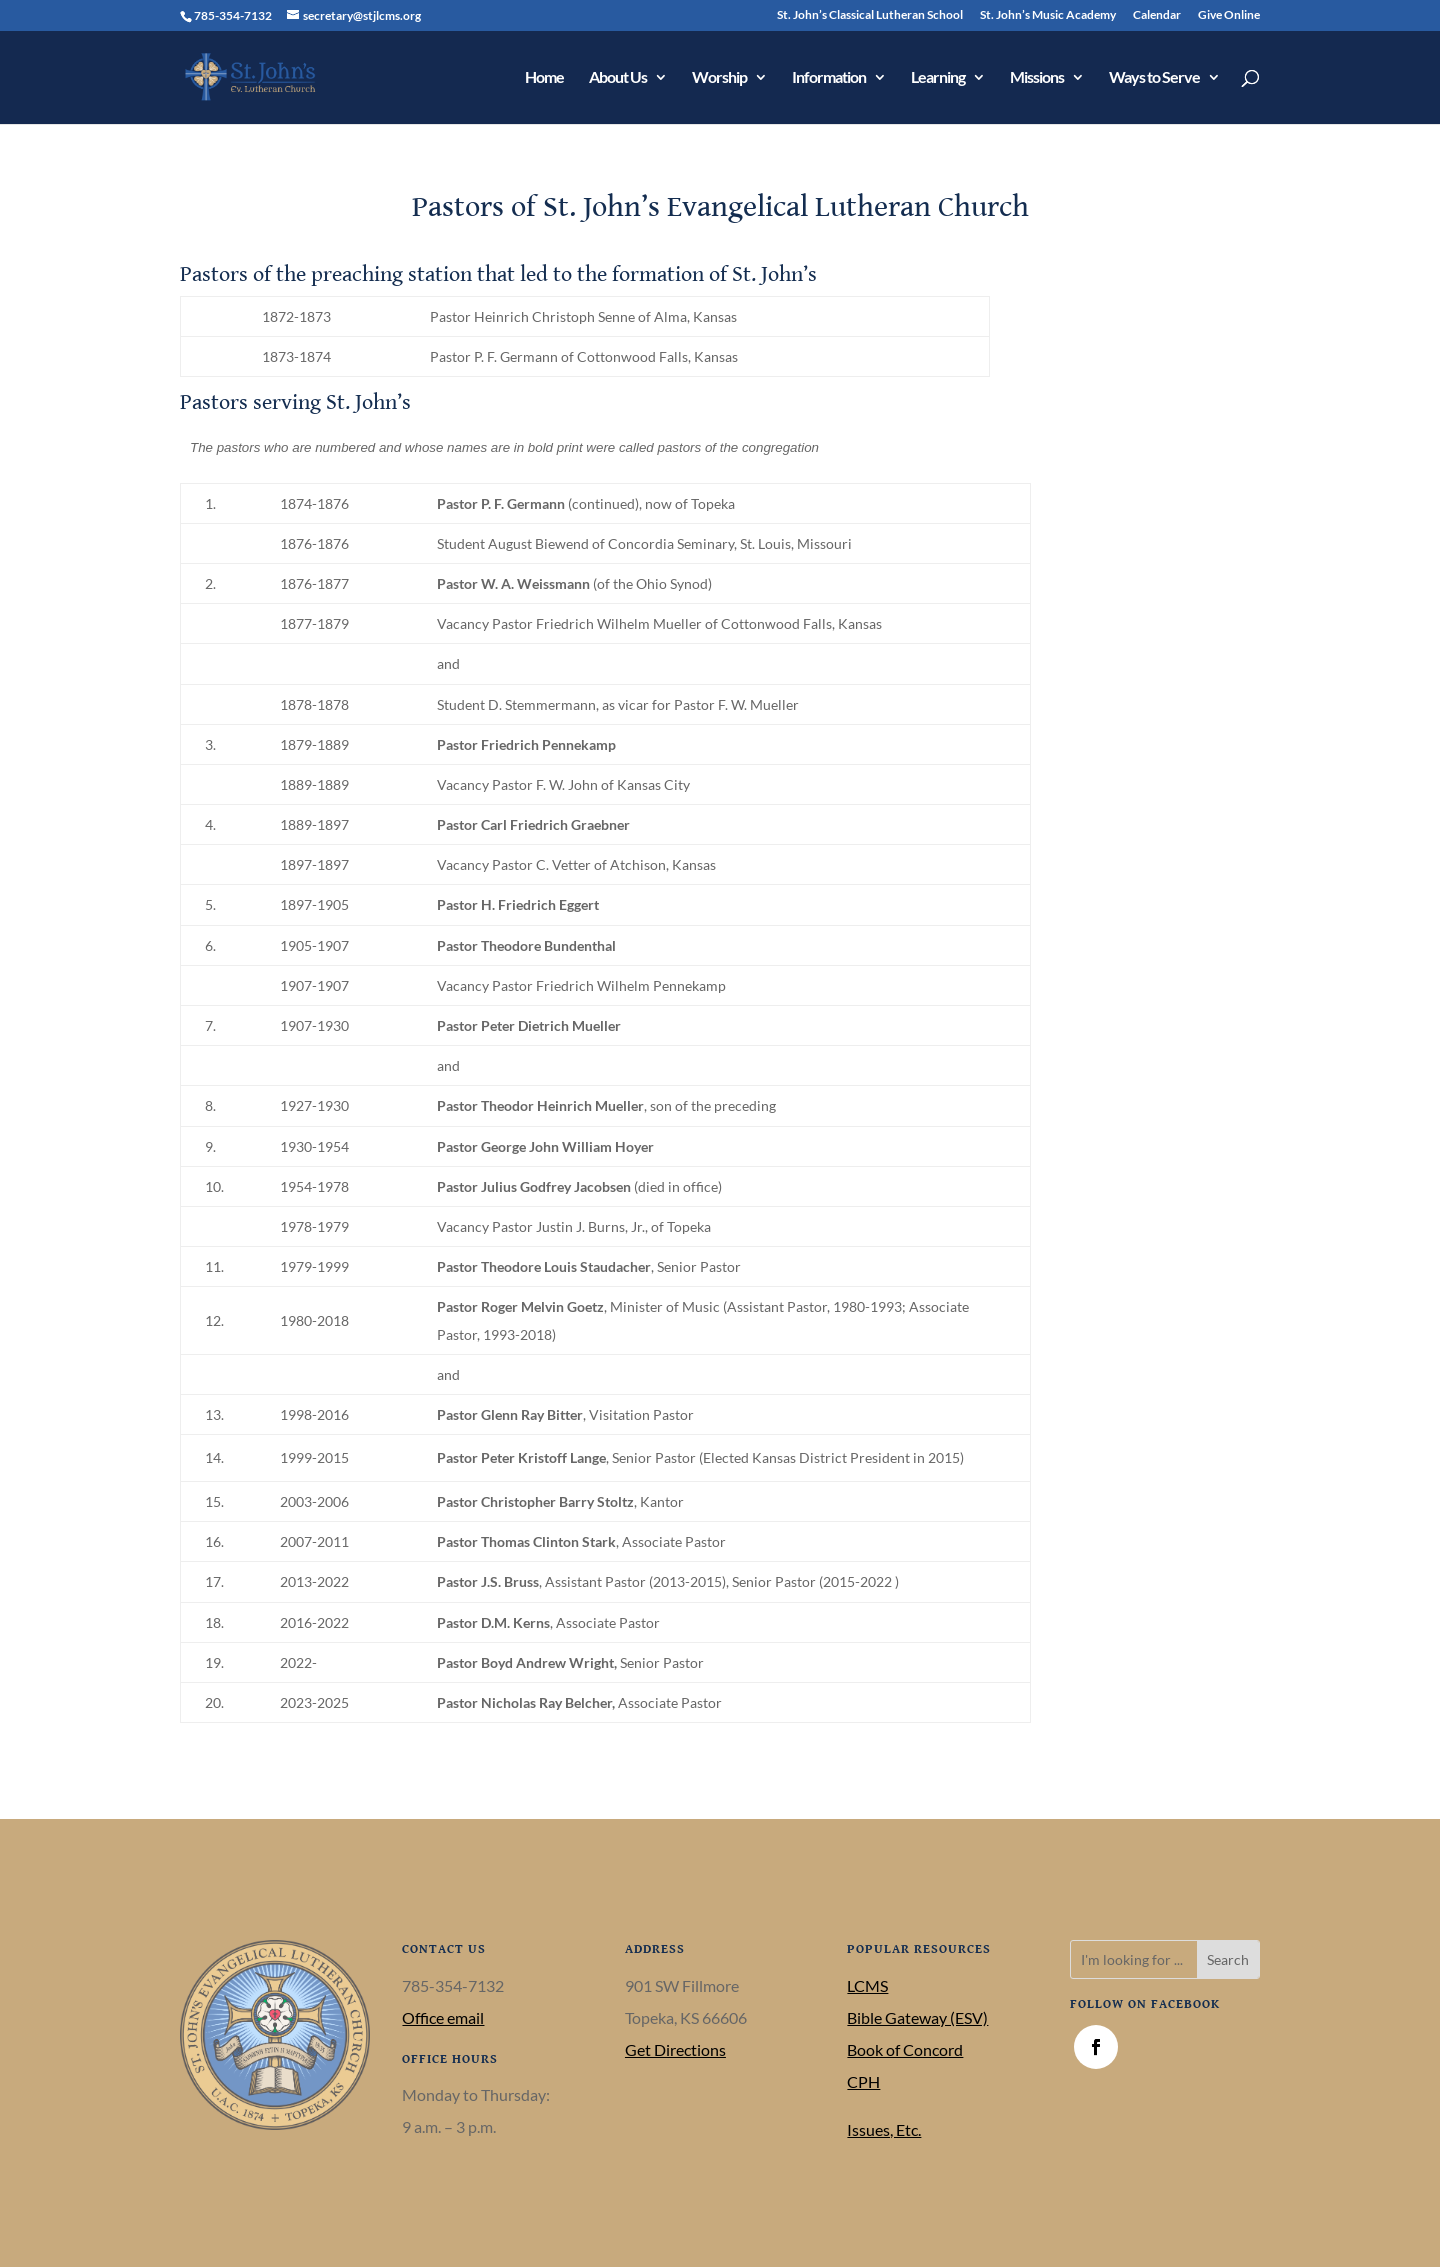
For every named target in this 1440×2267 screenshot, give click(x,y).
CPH (863, 2081)
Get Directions (675, 2049)
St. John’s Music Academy (1048, 15)
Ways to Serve (1154, 78)
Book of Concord (905, 2049)
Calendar (1157, 15)
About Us (618, 78)
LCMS (867, 1985)
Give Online (1229, 15)
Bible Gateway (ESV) (917, 2017)
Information (829, 78)
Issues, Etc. (884, 2129)
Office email (443, 2017)
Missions (1037, 78)
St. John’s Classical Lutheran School (870, 15)
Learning (938, 78)
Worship (719, 78)
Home (544, 78)
